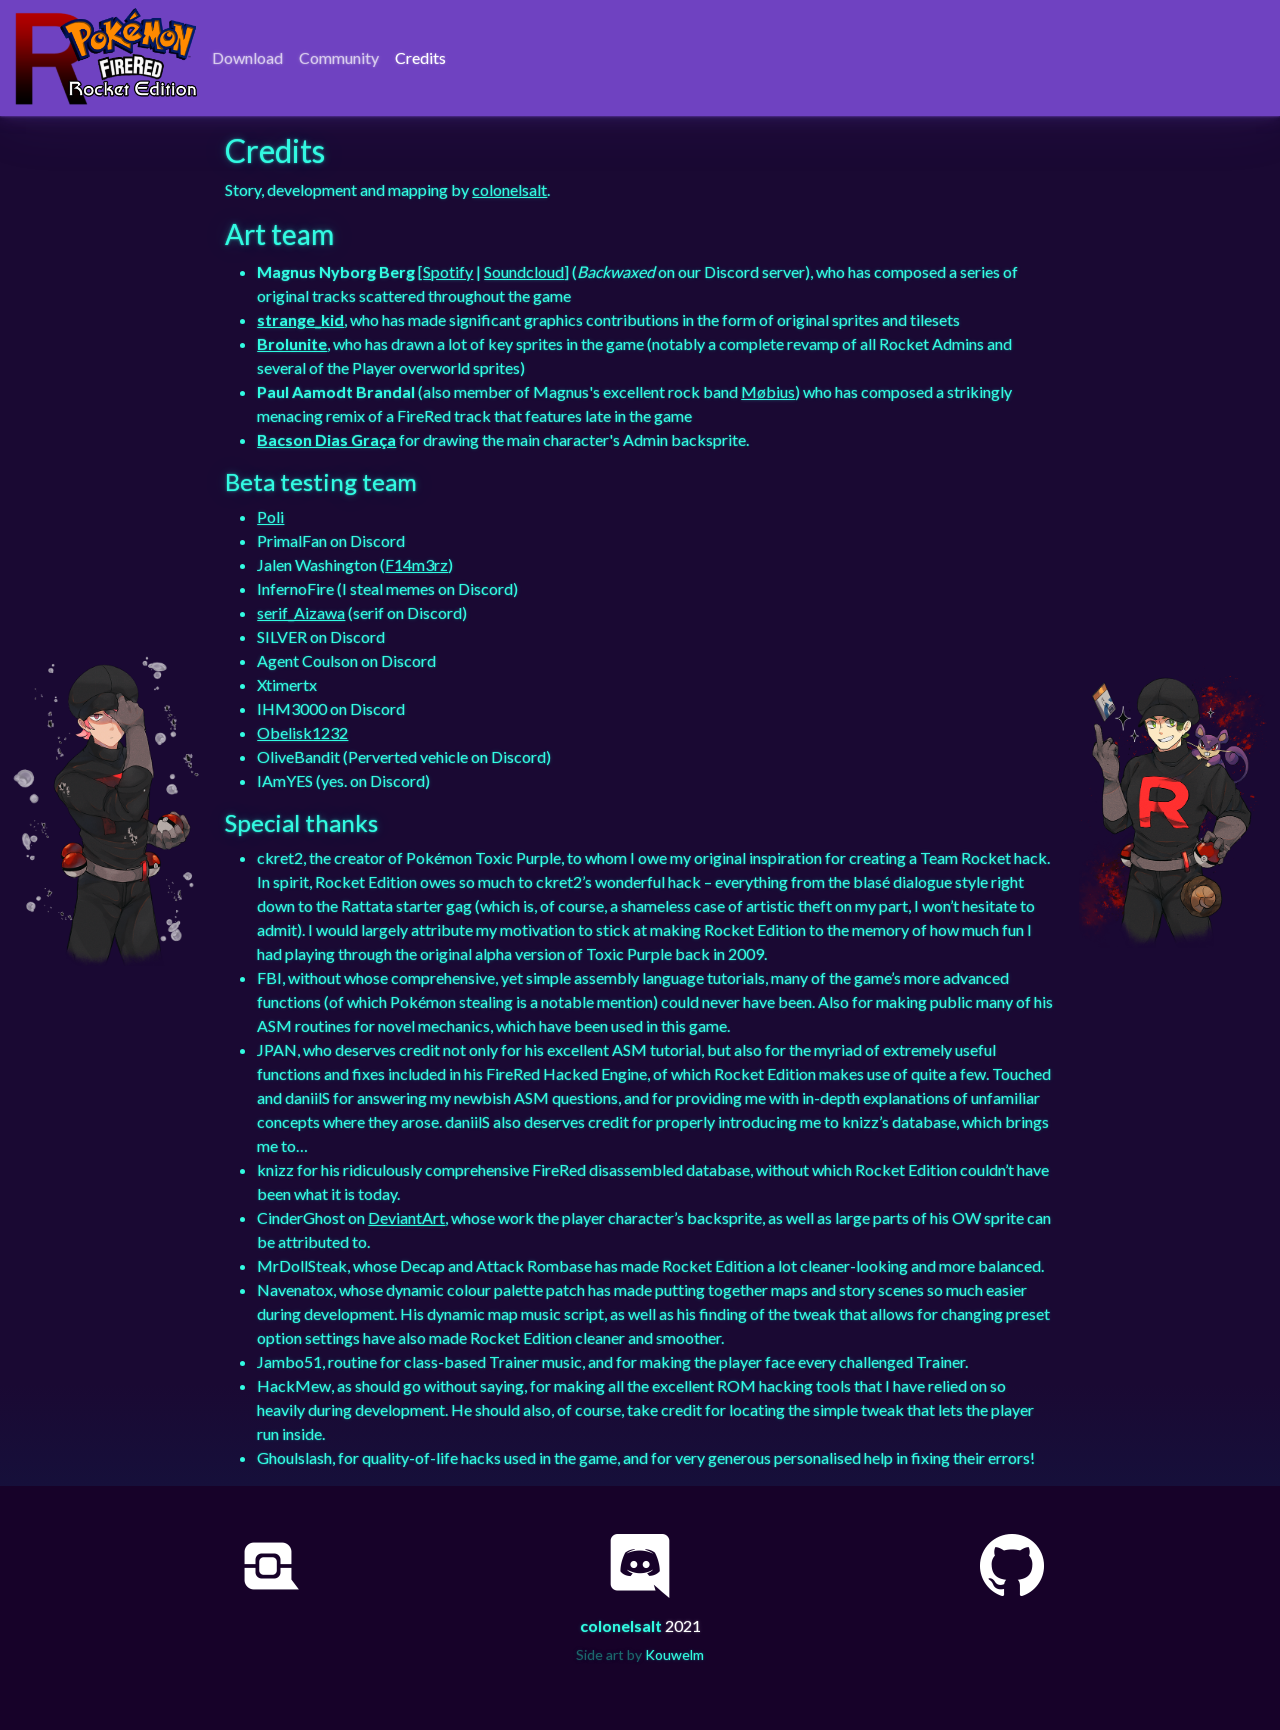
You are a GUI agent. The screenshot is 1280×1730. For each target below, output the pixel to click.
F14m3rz (416, 564)
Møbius (768, 391)
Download (247, 57)
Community (339, 57)
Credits (420, 57)
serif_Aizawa (301, 612)
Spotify (448, 271)
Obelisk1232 (302, 732)
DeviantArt (406, 1217)
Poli (270, 516)
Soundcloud (524, 271)
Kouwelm (674, 1654)
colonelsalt (509, 189)
